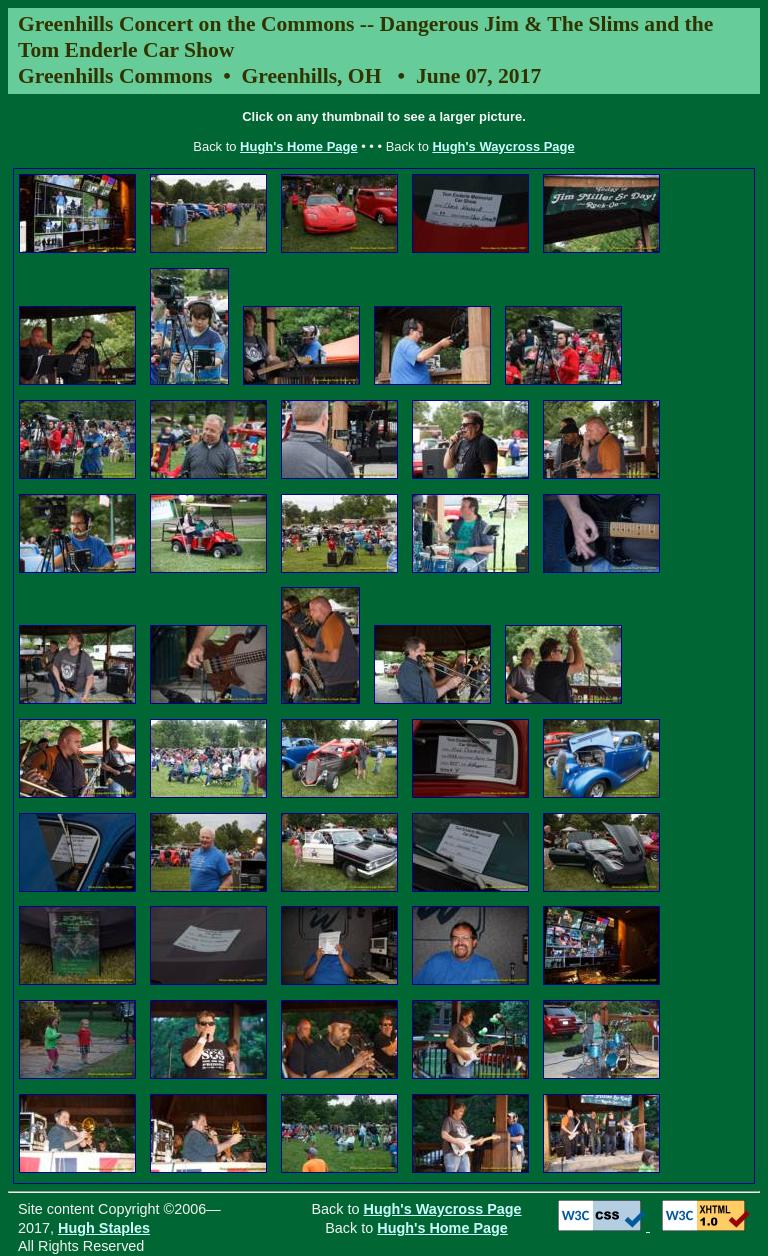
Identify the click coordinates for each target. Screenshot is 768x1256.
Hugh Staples (104, 1228)
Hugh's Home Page (299, 146)
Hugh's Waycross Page (503, 146)
